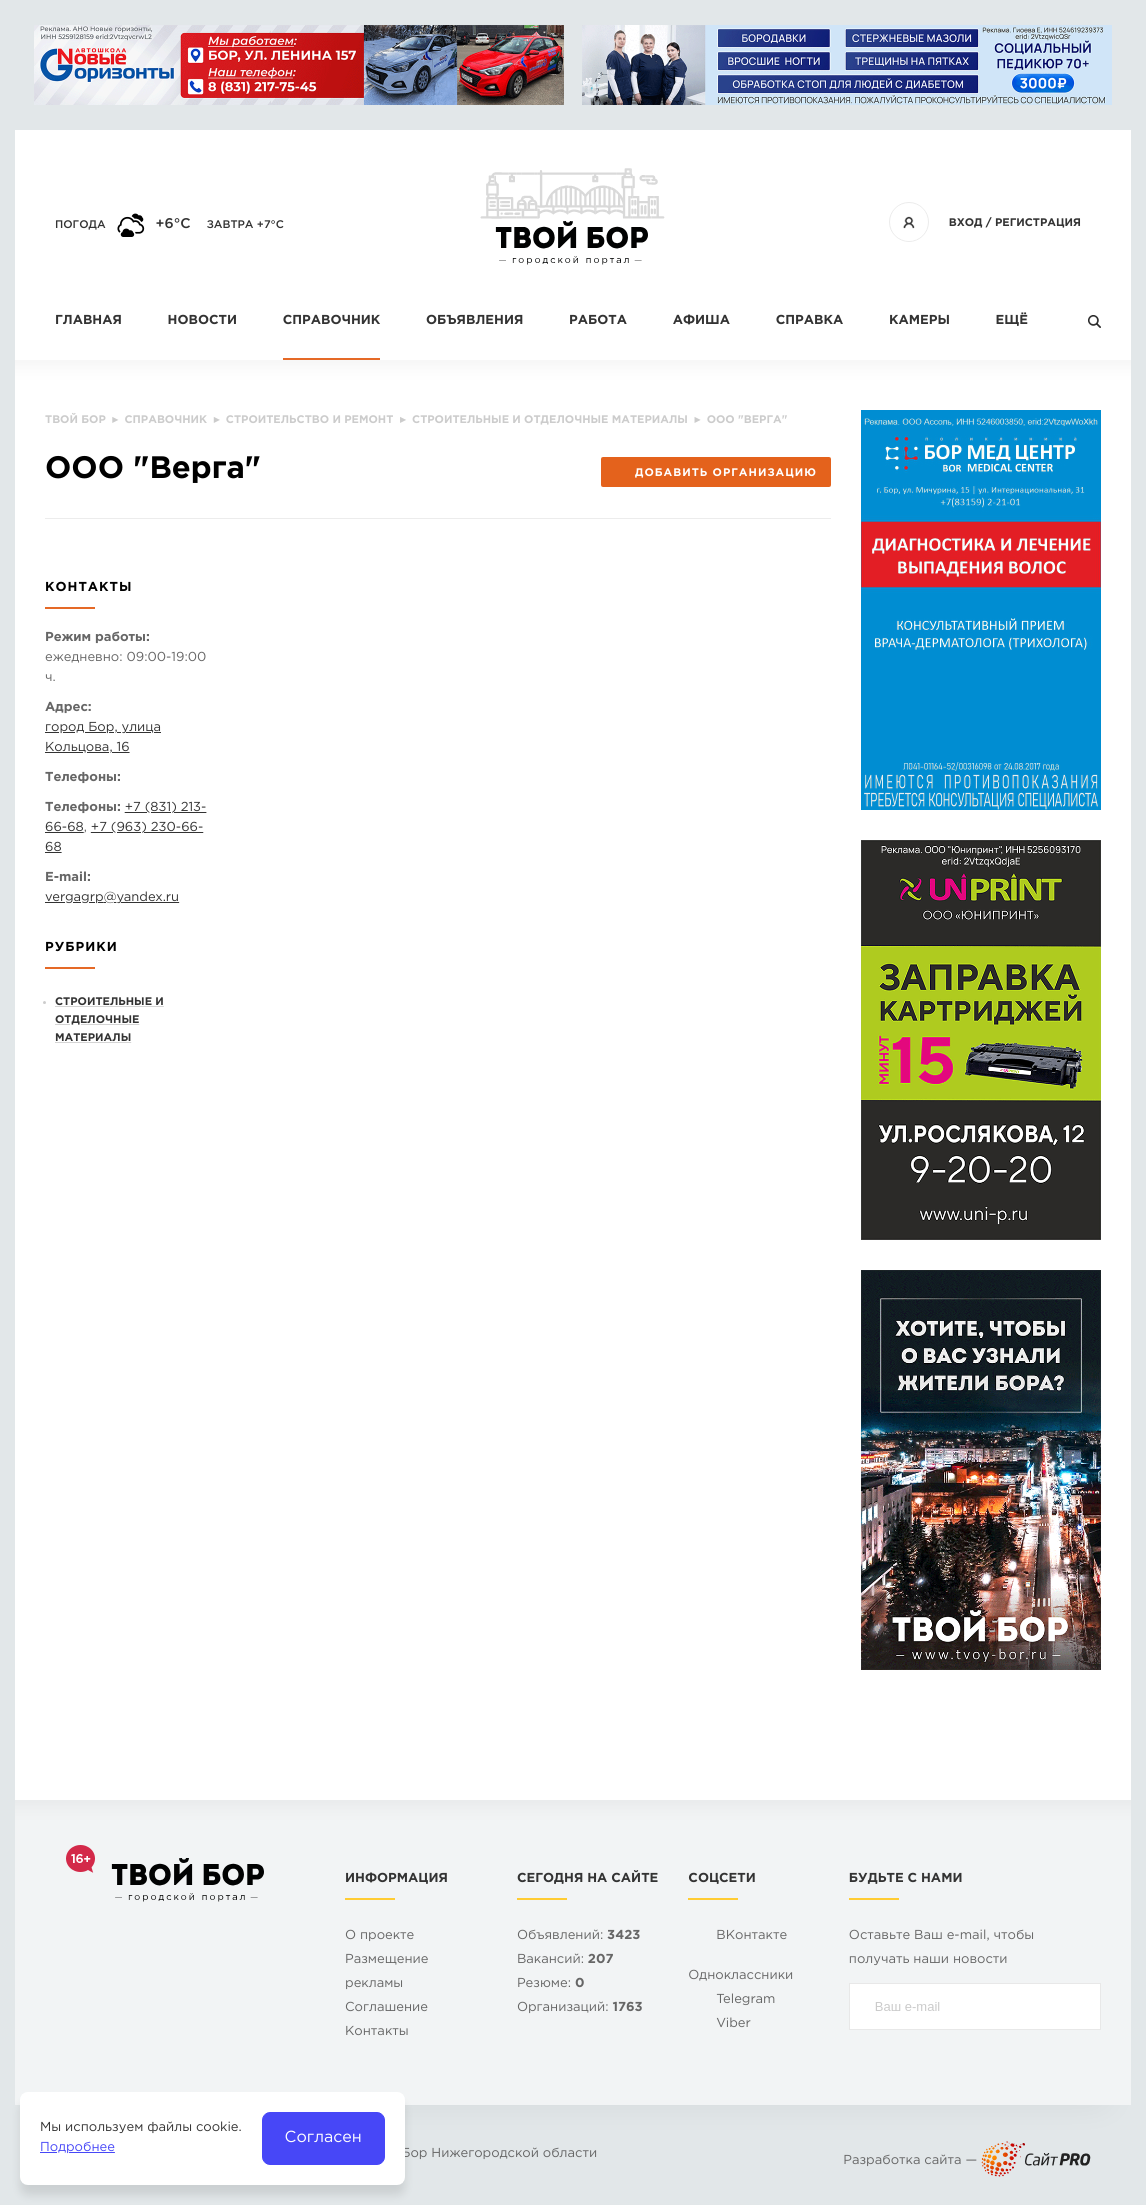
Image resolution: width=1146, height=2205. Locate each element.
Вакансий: (565, 1960)
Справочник (332, 321)
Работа (598, 321)
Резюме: (551, 1984)
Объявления (474, 321)
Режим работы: (97, 638)
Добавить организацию (715, 473)
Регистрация (1038, 223)
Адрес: (68, 708)
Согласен (323, 2137)
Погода (80, 225)
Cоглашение (386, 2008)
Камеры (919, 321)
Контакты (377, 2032)
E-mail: (68, 878)
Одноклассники (740, 1976)
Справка (809, 321)
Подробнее (77, 2148)
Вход (966, 223)
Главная (88, 321)
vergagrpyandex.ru (112, 898)
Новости (202, 321)
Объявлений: (578, 1936)
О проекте (379, 1936)
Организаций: (580, 2008)
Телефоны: (83, 778)
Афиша (701, 321)
